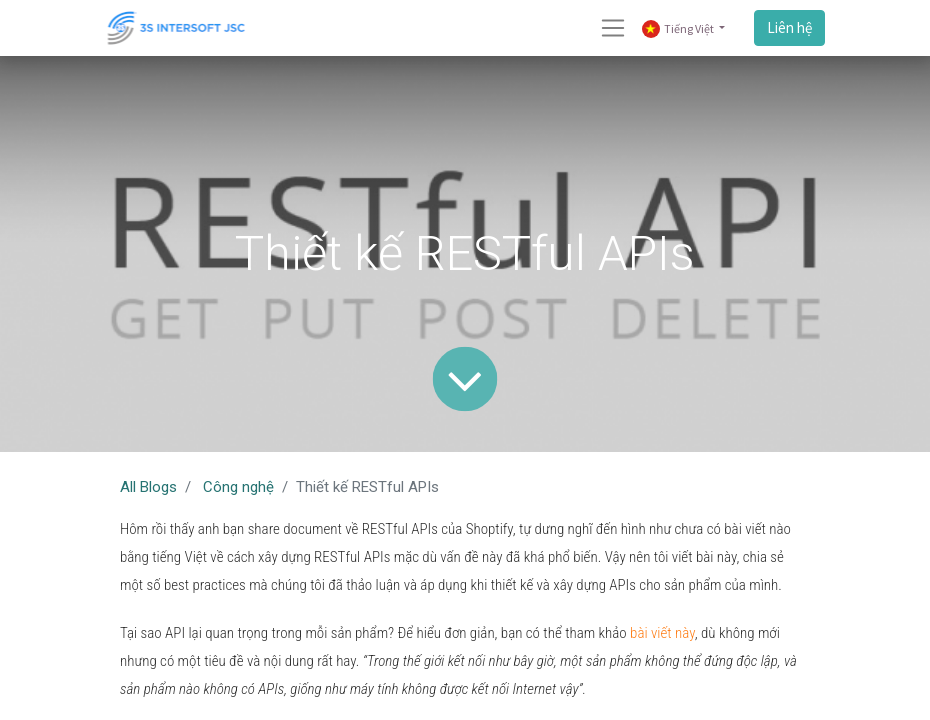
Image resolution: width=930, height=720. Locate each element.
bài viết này (662, 633)
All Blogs (148, 487)
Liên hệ (789, 27)
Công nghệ (238, 487)
